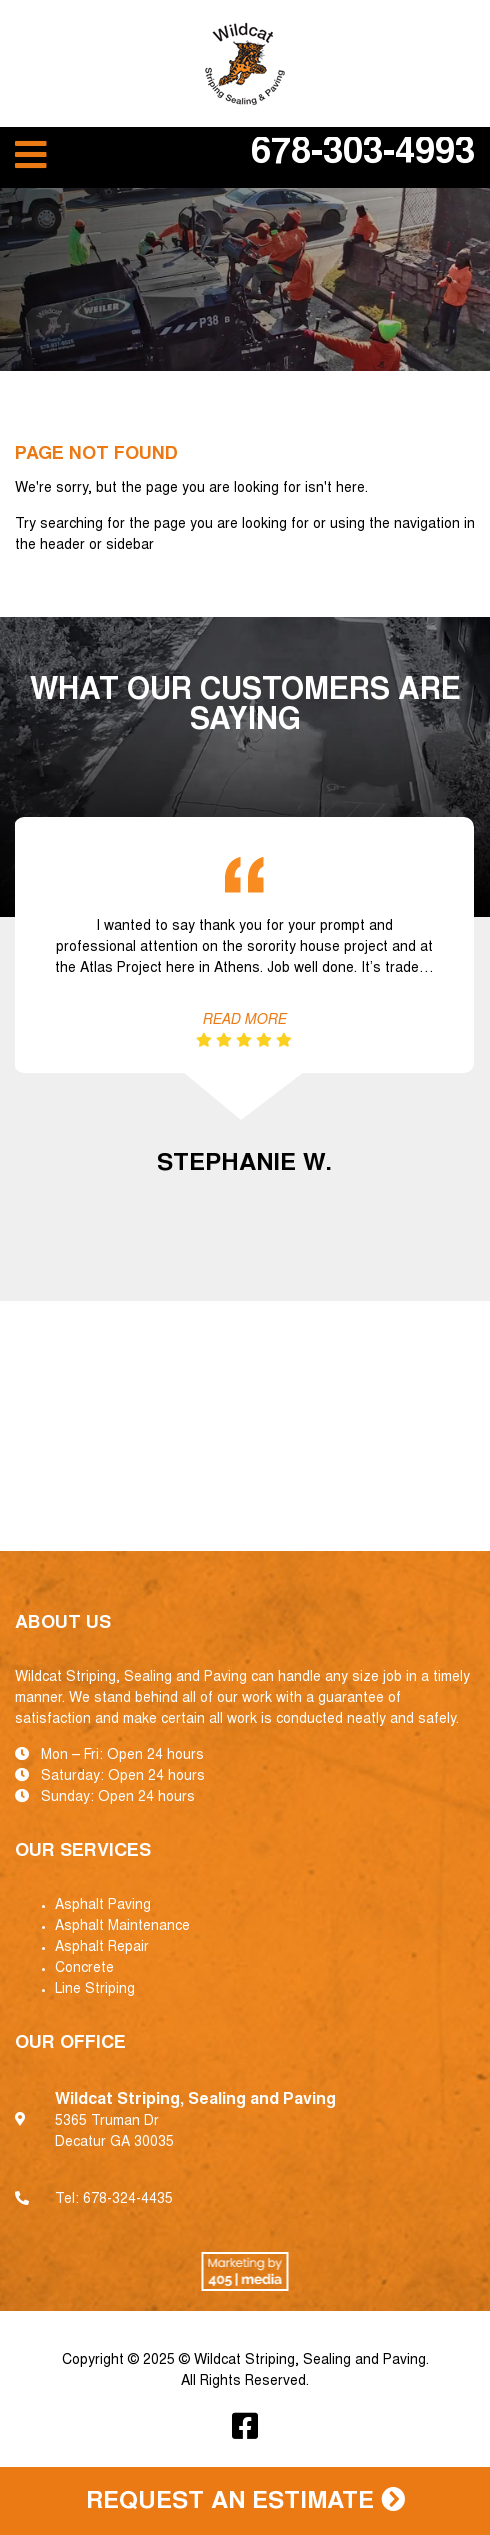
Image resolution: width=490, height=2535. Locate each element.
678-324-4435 (128, 2200)
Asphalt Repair (102, 1948)
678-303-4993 (363, 155)
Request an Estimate (245, 2501)
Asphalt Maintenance (122, 1927)
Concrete (84, 1969)
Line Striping (95, 1990)
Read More (244, 1021)
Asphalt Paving (103, 1906)
